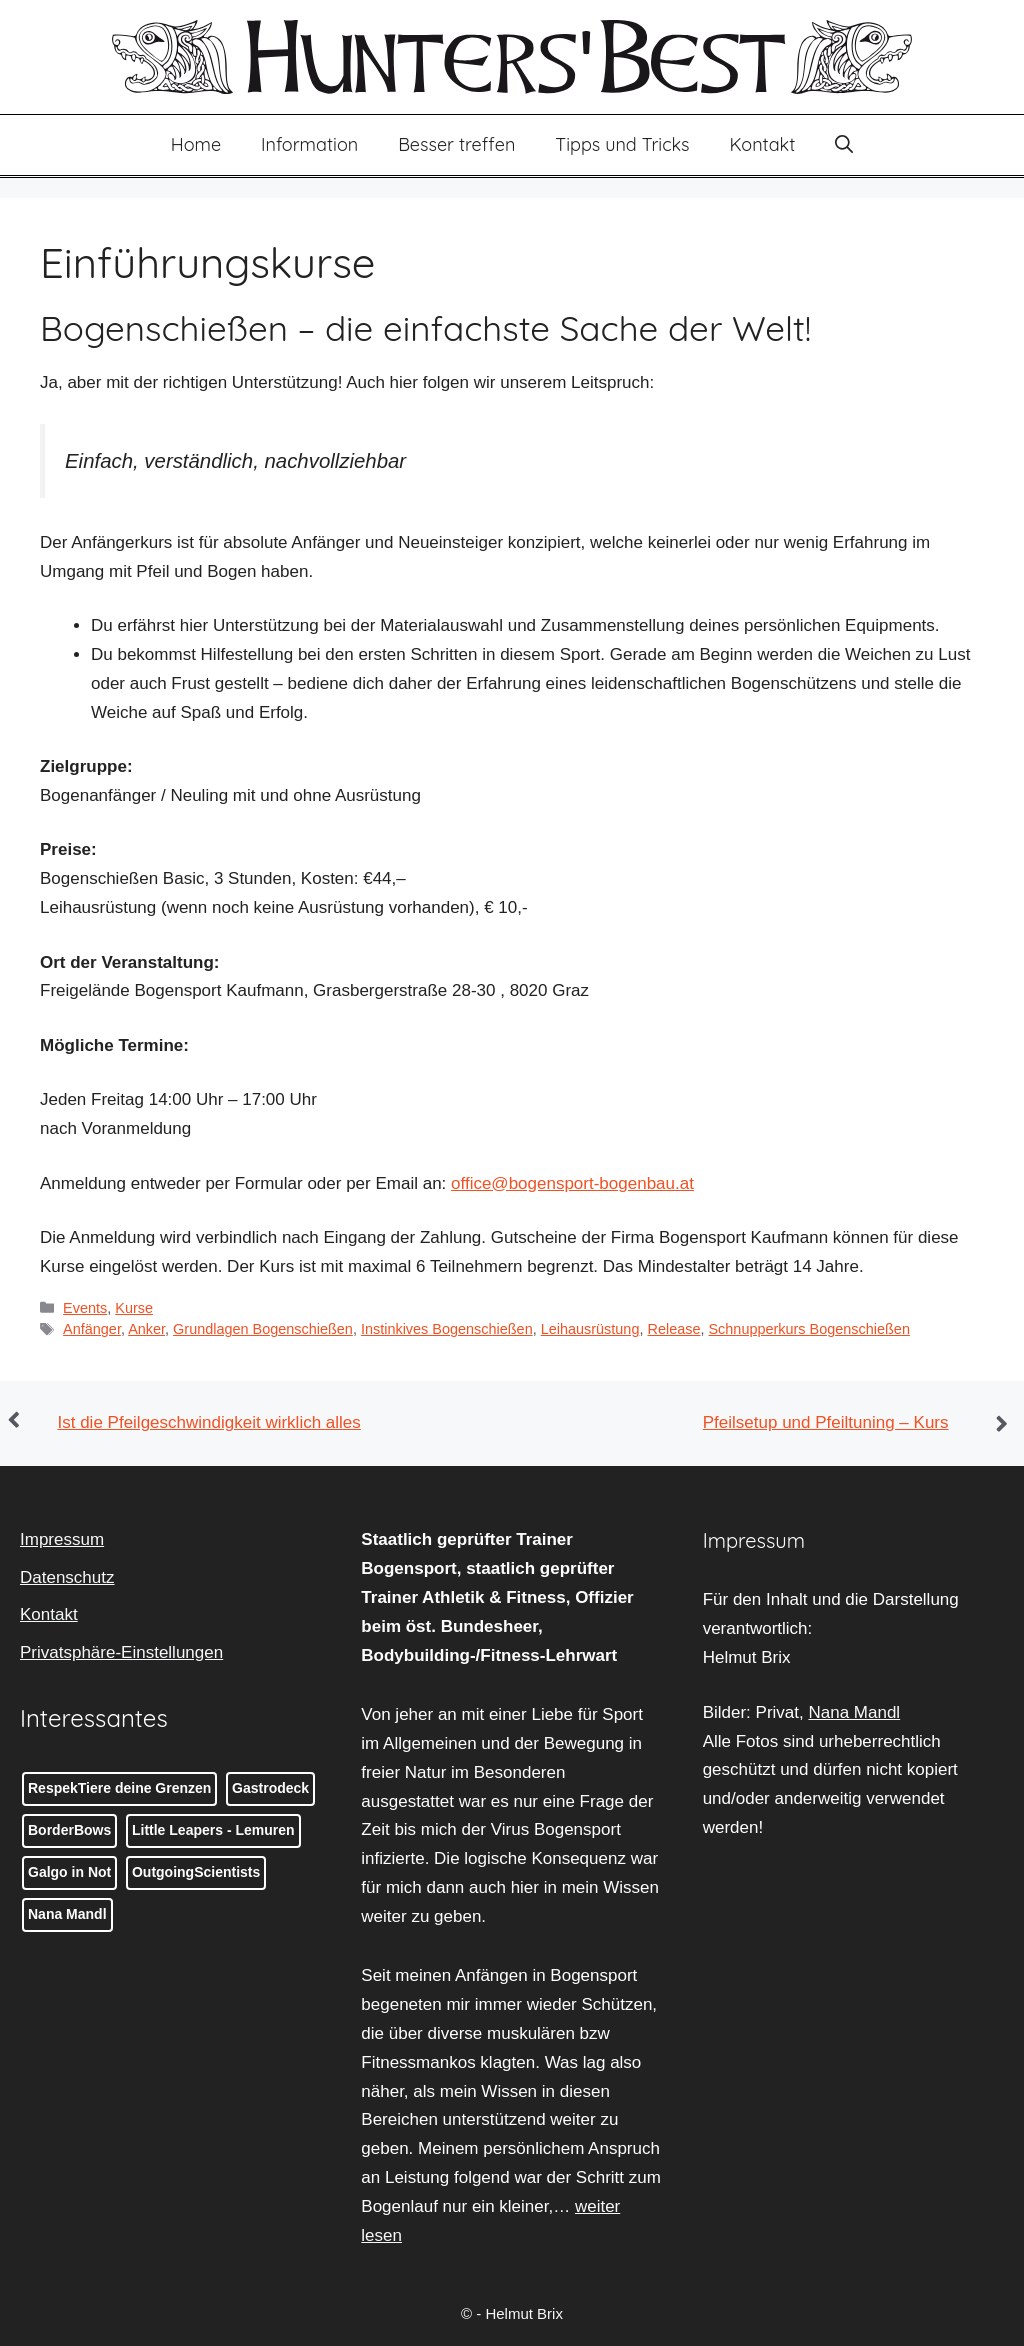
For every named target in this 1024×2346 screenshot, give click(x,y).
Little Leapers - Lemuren (213, 1830)
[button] (844, 145)
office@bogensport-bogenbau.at (572, 1183)
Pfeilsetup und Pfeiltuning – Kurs (826, 1422)
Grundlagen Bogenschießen (263, 1329)
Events (85, 1308)
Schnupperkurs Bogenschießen (808, 1329)
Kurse (134, 1308)
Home (196, 144)
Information (309, 144)
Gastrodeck (270, 1788)
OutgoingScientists (196, 1872)
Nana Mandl (67, 1914)
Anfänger (92, 1329)
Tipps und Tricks (622, 144)
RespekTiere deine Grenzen (119, 1788)
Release (673, 1329)
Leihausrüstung (590, 1329)
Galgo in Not (69, 1872)
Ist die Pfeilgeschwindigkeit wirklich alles (209, 1422)
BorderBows (69, 1830)
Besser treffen (456, 144)
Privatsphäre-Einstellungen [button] (121, 1652)
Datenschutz (67, 1577)
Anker (146, 1329)
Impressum (62, 1539)
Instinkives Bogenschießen (447, 1329)
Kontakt (763, 144)
